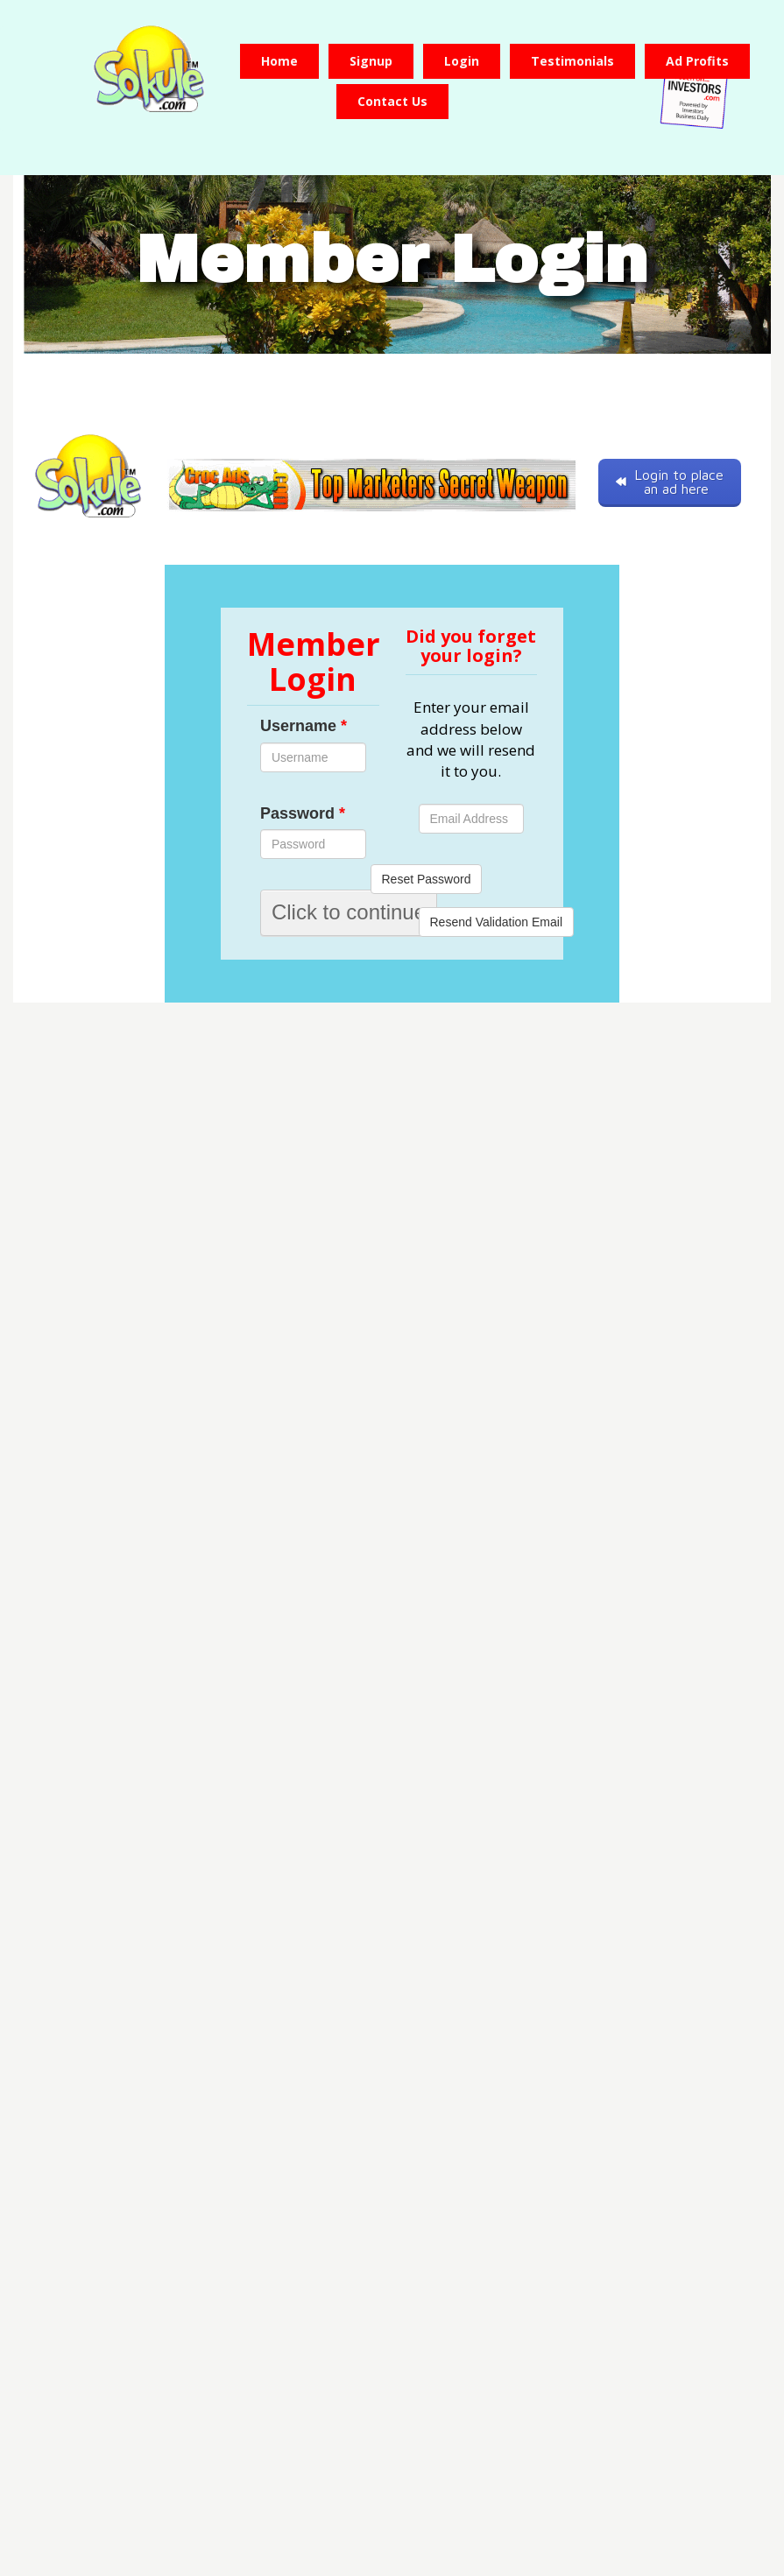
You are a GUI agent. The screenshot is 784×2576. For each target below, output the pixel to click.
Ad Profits (697, 61)
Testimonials (572, 61)
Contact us (392, 101)
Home (279, 61)
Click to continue (349, 912)
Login (461, 61)
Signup (371, 61)
